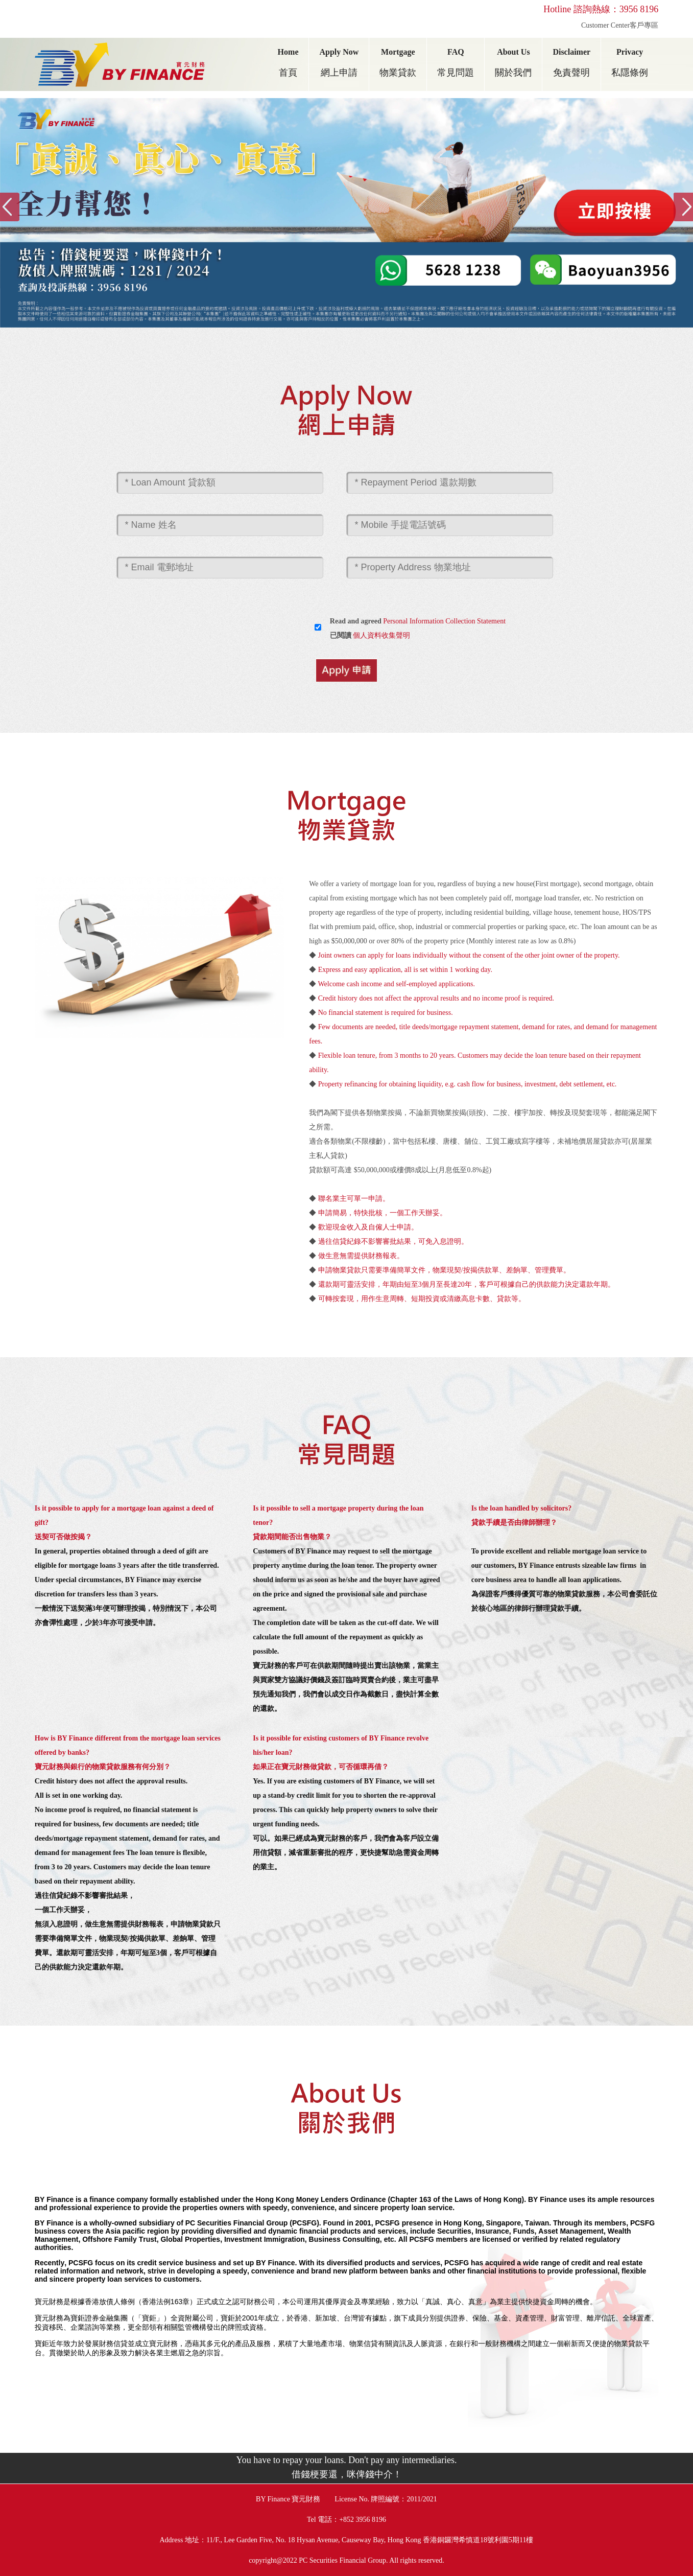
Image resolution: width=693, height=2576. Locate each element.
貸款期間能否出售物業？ (292, 1537)
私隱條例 (629, 72)
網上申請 (339, 72)
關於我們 (513, 72)
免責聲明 (571, 72)
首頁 (288, 72)
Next (683, 207)
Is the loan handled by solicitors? (521, 1508)
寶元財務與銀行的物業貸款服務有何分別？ (103, 1767)
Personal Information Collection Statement (444, 621)
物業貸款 (397, 72)
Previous (9, 207)
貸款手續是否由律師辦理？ (514, 1522)
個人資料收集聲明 (381, 635)
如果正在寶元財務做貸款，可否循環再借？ (321, 1767)
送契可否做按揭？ (63, 1537)
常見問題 (455, 72)
